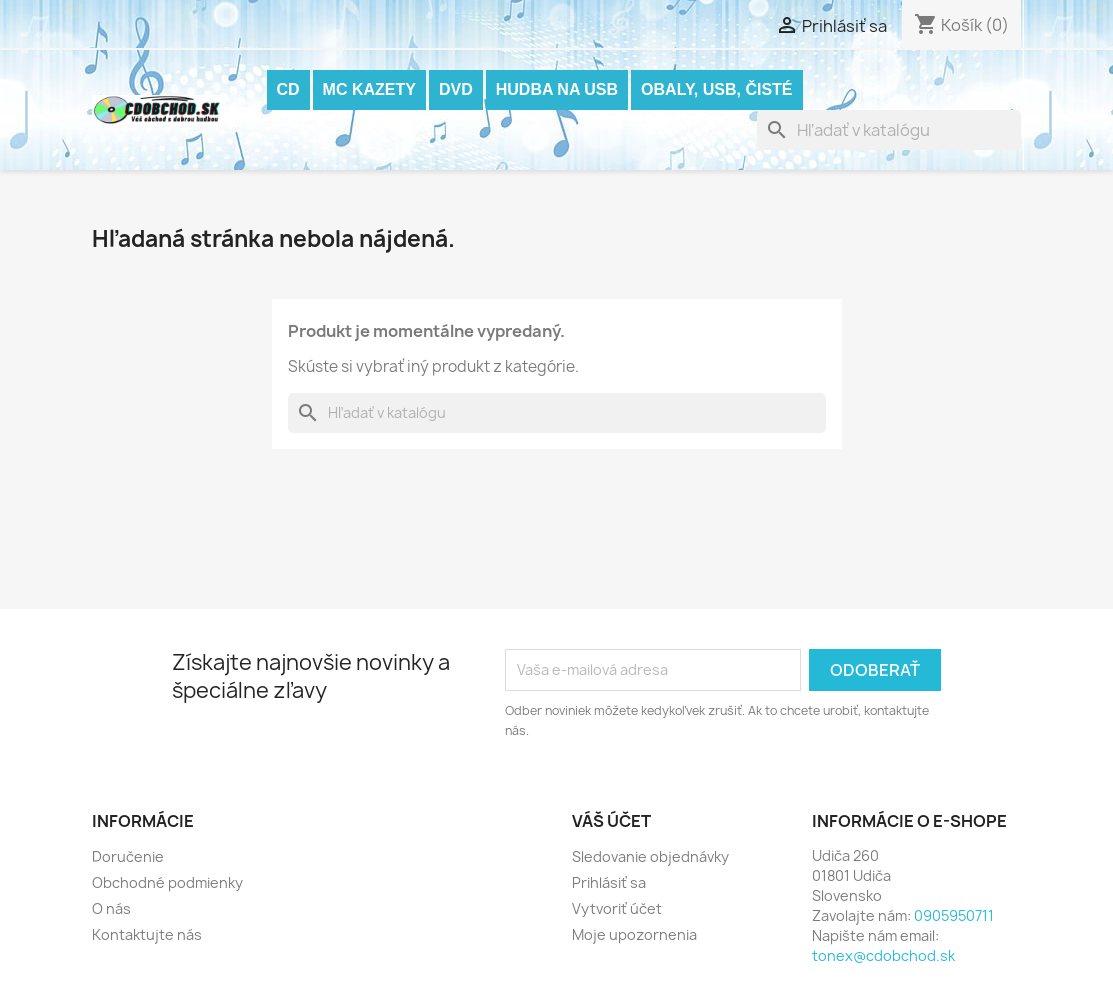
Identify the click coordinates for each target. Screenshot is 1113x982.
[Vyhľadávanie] (889, 130)
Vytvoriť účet (617, 908)
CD (288, 89)
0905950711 (954, 915)
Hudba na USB (557, 89)
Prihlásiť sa (609, 882)
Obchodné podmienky (167, 882)
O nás (111, 908)
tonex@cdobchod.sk (883, 955)
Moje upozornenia (634, 934)
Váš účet (611, 821)
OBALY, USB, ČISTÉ (716, 89)
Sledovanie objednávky (650, 856)
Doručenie (128, 856)
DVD (456, 89)
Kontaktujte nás (147, 934)
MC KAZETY (369, 89)
